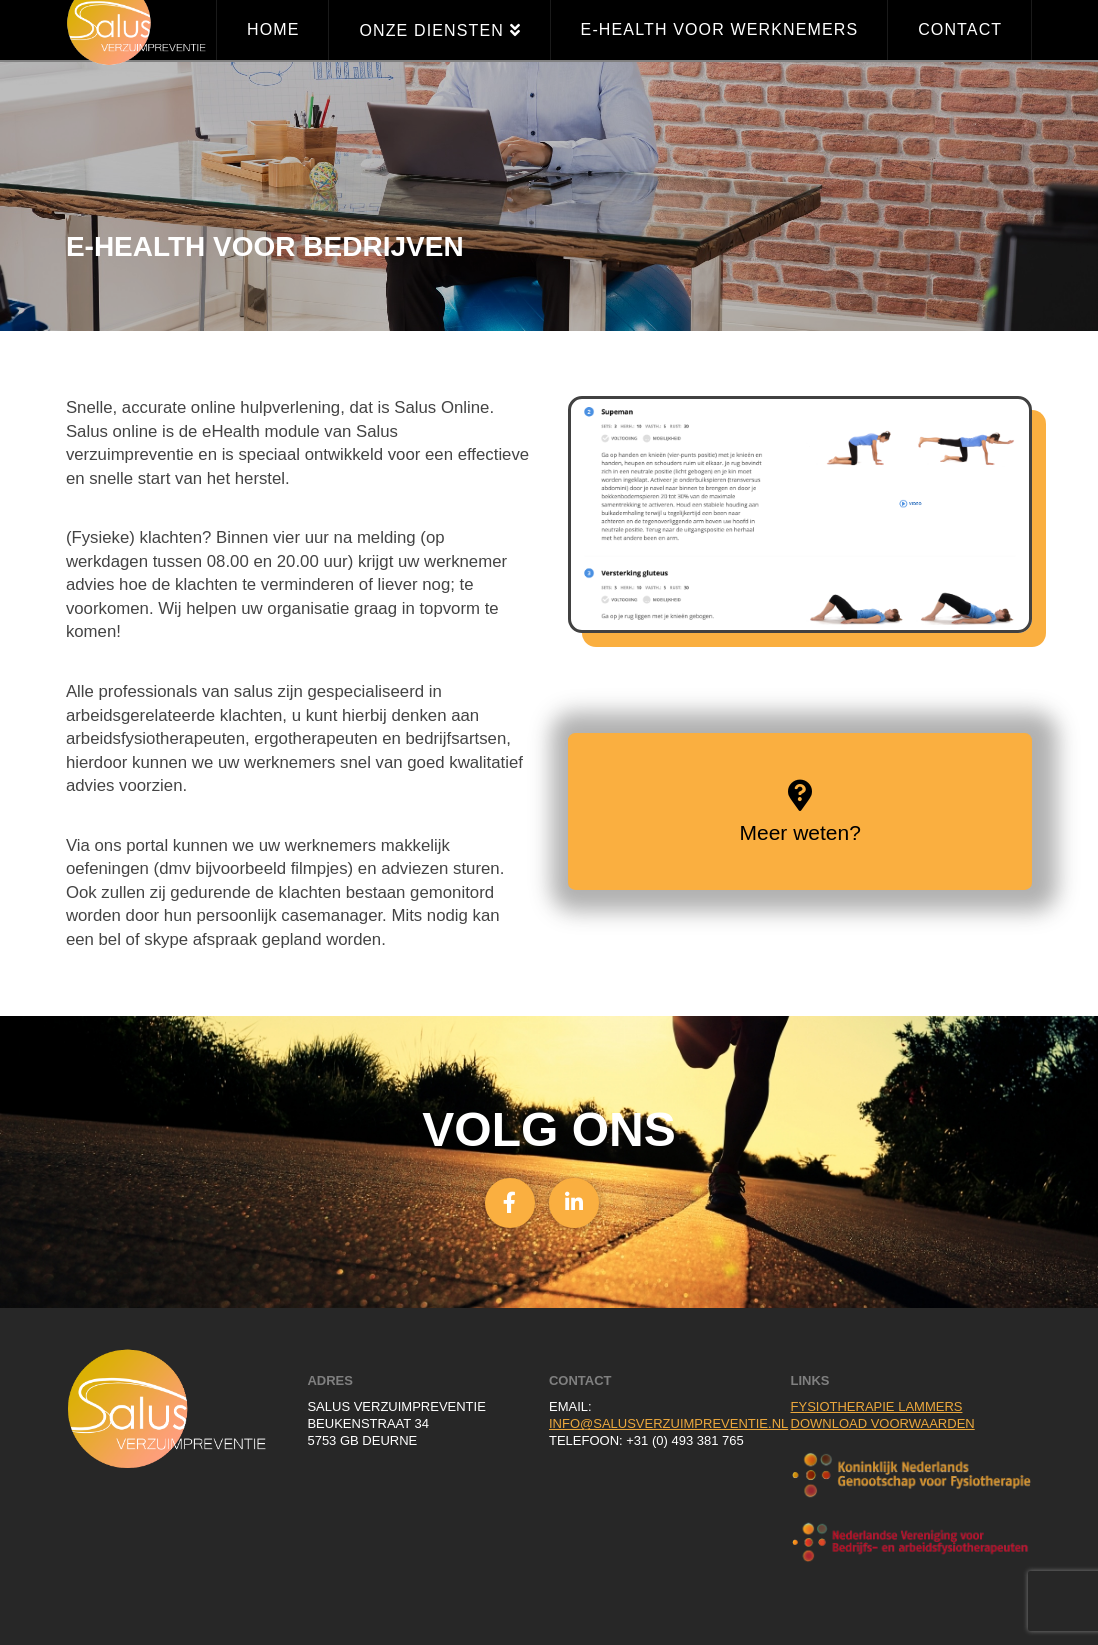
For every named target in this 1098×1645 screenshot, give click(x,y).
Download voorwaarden (883, 1423)
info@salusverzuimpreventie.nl (668, 1423)
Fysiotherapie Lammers (877, 1406)
